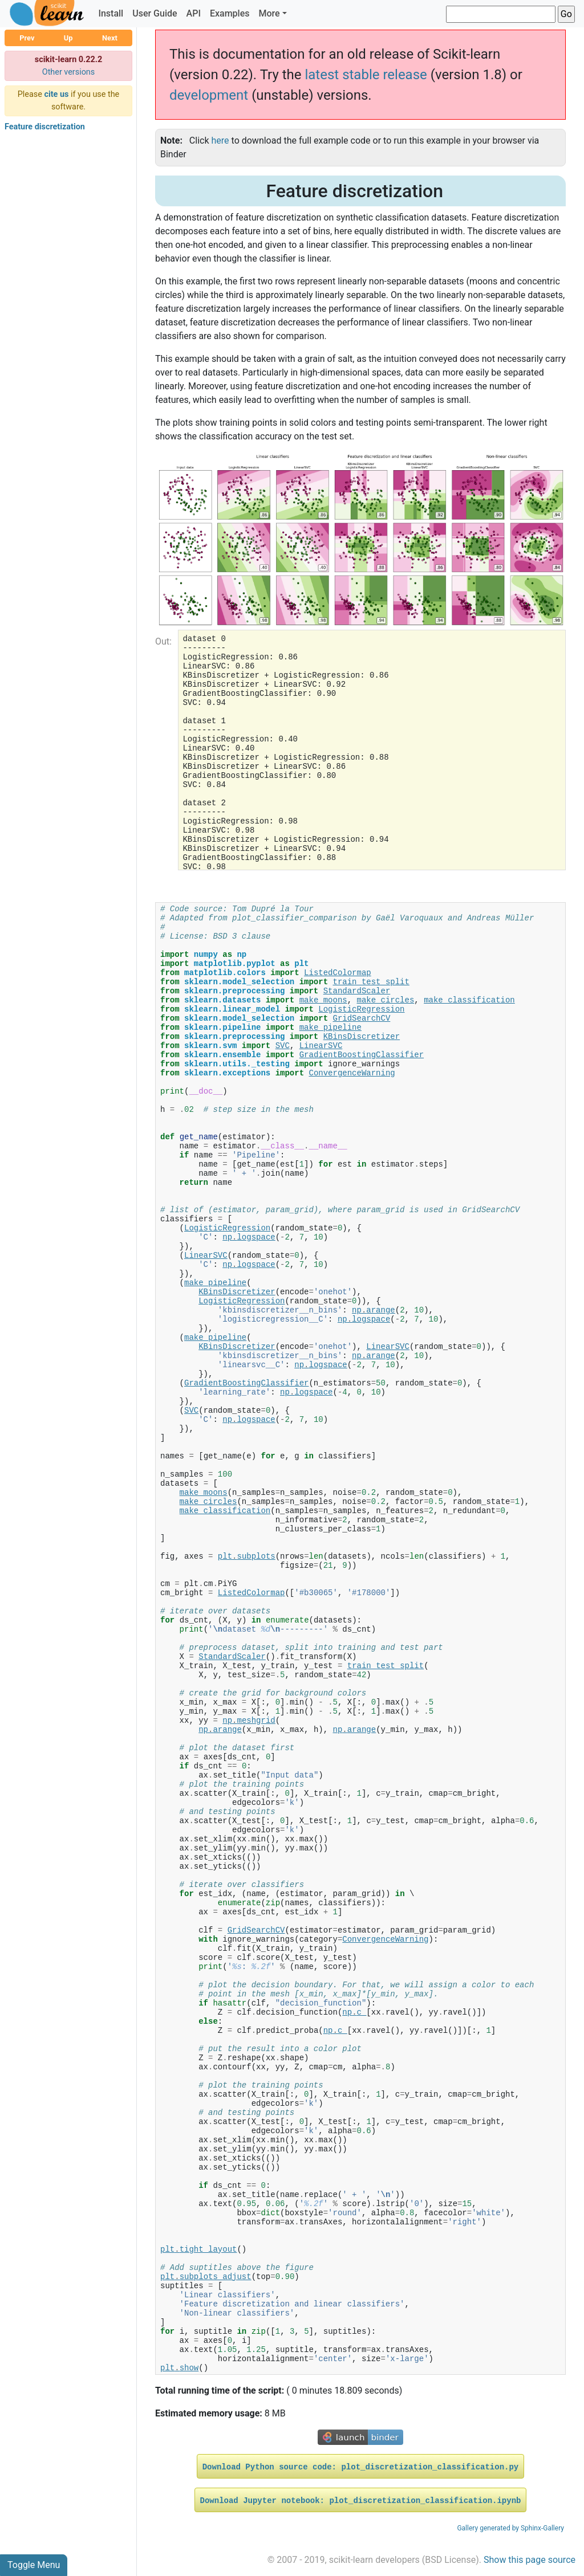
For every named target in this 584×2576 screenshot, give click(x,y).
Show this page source (529, 2559)
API (193, 13)
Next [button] (109, 38)
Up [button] (68, 38)
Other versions (68, 72)
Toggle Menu (33, 2564)
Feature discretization (45, 127)
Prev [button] (26, 38)
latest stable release (366, 75)
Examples (230, 13)
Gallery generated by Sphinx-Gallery (510, 2528)
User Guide (154, 13)
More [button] (268, 13)
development (208, 95)
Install (110, 13)
